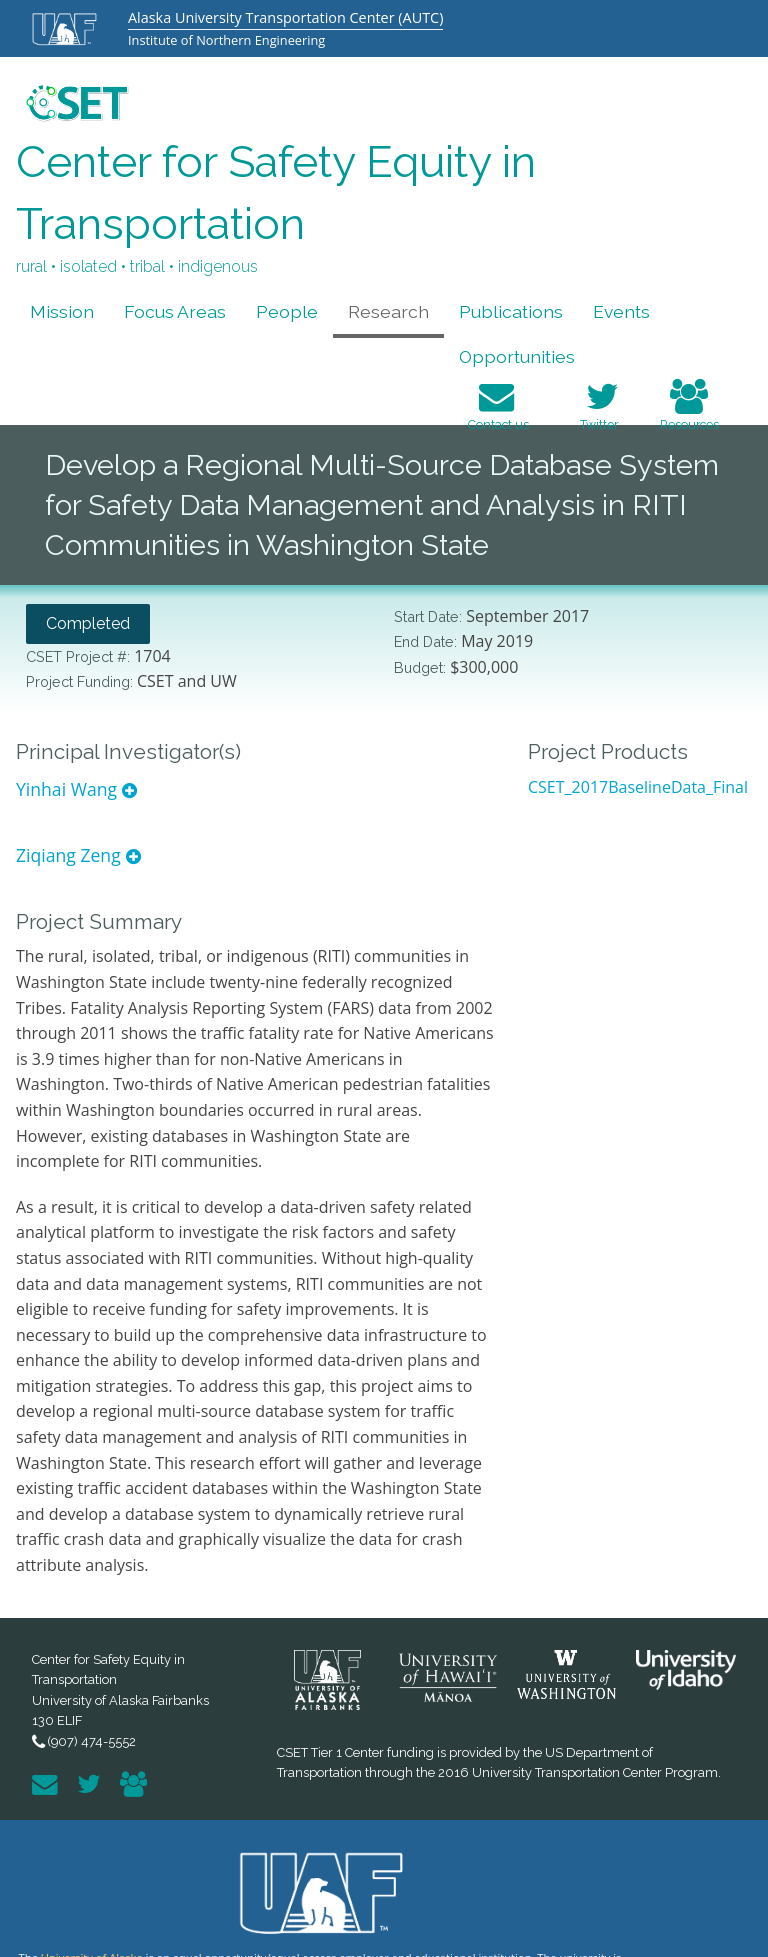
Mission (62, 311)
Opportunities (517, 356)
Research (388, 311)
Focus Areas (175, 311)
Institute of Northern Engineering (226, 40)
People (287, 311)
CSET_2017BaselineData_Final (638, 787)
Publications (511, 311)
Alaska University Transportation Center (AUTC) (285, 17)
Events (621, 311)
